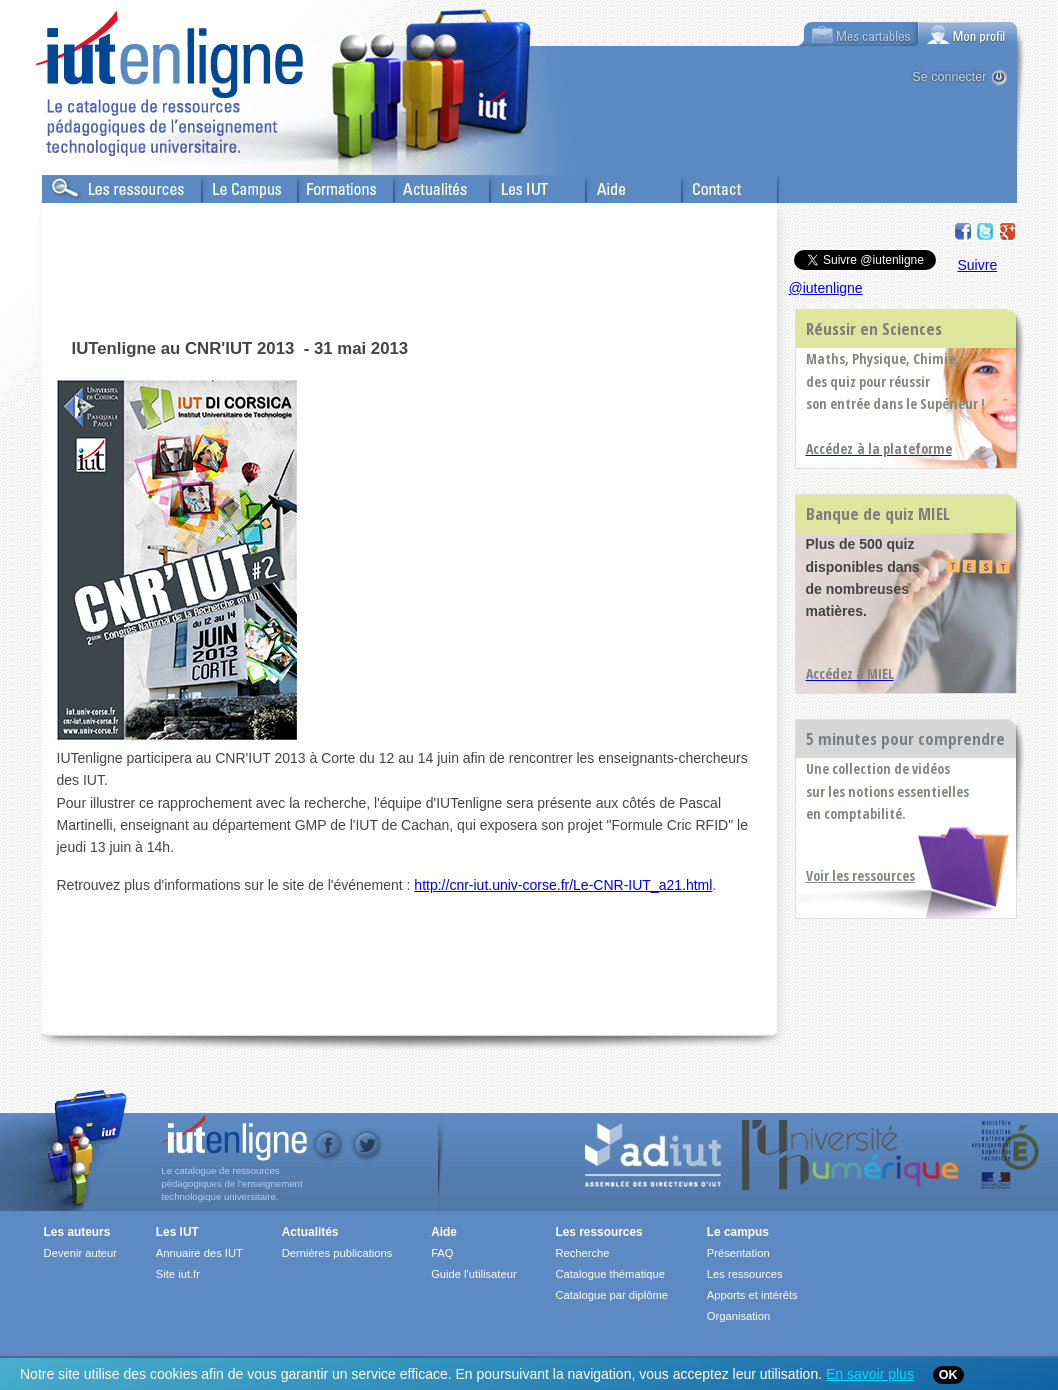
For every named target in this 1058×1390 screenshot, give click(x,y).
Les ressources (598, 1232)
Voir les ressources (860, 875)
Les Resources (86, 185)
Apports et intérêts (752, 1295)
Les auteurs (77, 1232)
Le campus (738, 1232)
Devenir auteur (80, 1253)
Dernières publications (337, 1253)
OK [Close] (948, 1375)
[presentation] (968, 34)
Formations (330, 185)
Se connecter (949, 77)
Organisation (738, 1316)
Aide (599, 185)
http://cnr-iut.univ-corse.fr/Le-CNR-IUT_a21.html (563, 885)
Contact (704, 185)
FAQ (442, 1253)
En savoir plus (870, 1374)
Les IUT (513, 185)
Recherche (582, 1253)
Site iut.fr (178, 1274)
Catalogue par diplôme (611, 1295)
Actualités (421, 185)
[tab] (968, 34)
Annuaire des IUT (199, 1253)
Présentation (738, 1253)
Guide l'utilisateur (473, 1274)
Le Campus (235, 185)
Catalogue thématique (609, 1274)
